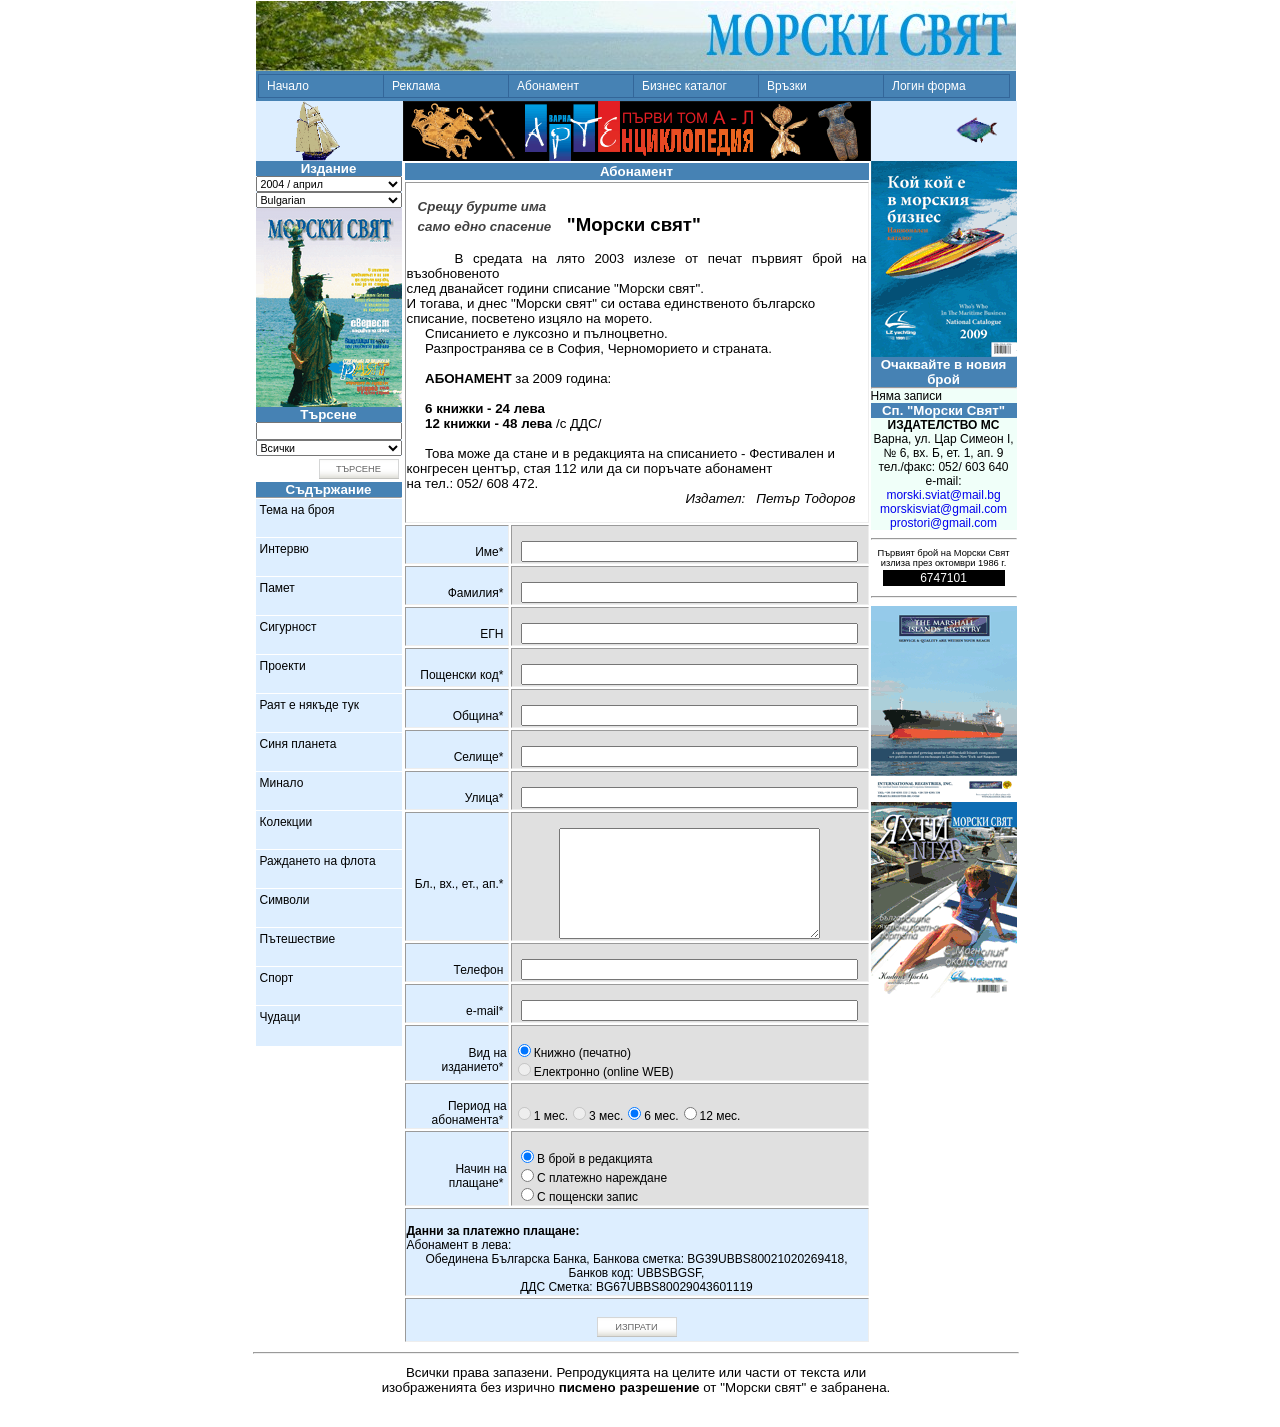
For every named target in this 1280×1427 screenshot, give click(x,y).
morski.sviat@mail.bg (943, 495)
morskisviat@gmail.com (943, 509)
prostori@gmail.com (943, 523)
